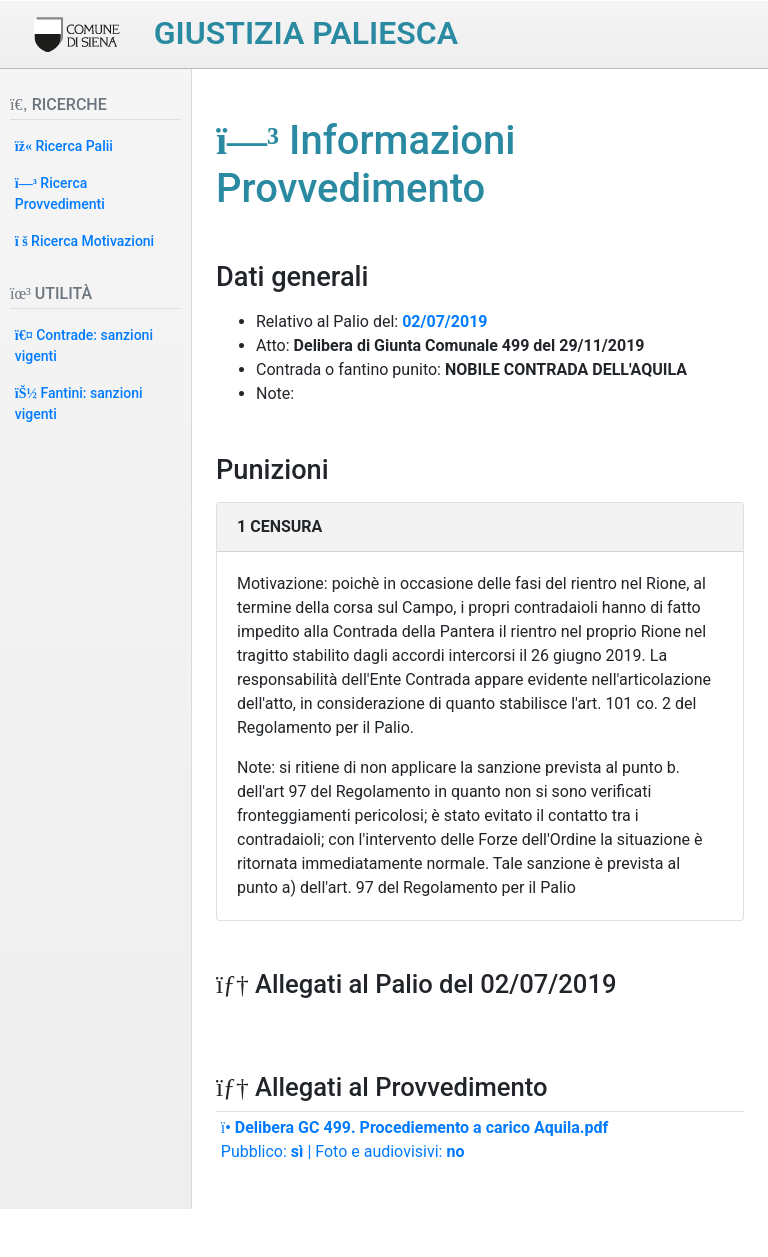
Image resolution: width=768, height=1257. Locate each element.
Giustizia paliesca (306, 33)
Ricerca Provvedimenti (60, 193)
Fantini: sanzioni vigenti (79, 403)
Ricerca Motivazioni (84, 241)
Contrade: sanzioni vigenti (84, 345)
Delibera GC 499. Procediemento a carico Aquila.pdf (414, 1127)
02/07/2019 (444, 321)
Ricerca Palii (64, 146)
